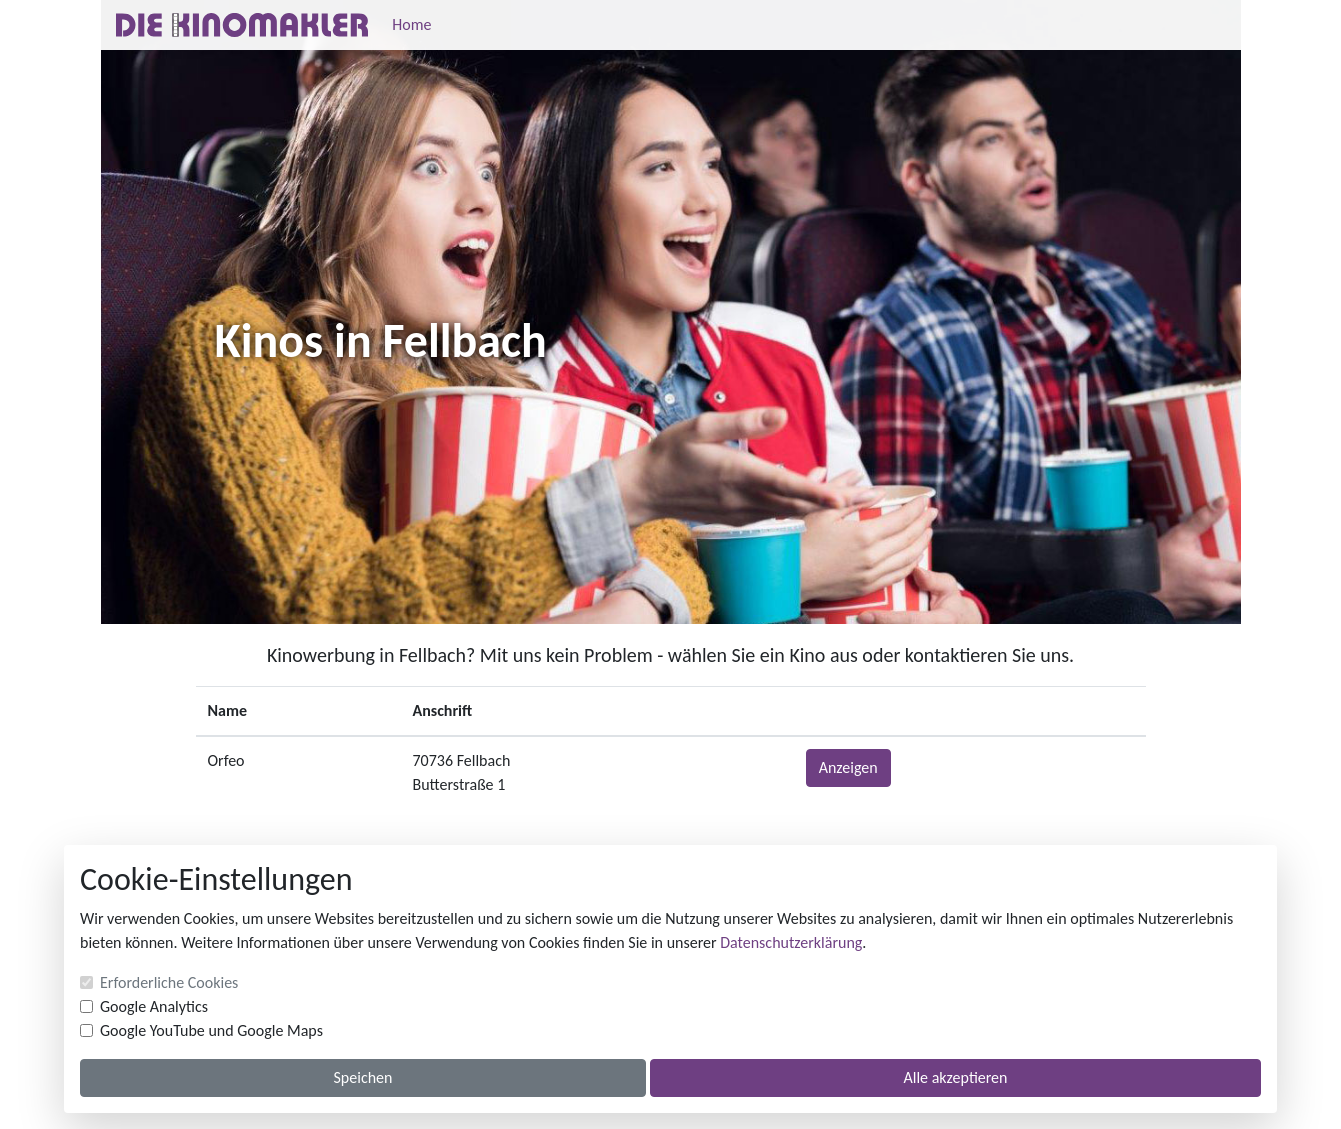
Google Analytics (154, 1006)
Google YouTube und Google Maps (211, 1030)
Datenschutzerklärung (791, 942)
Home (411, 24)
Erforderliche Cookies (169, 982)
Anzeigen (848, 767)
